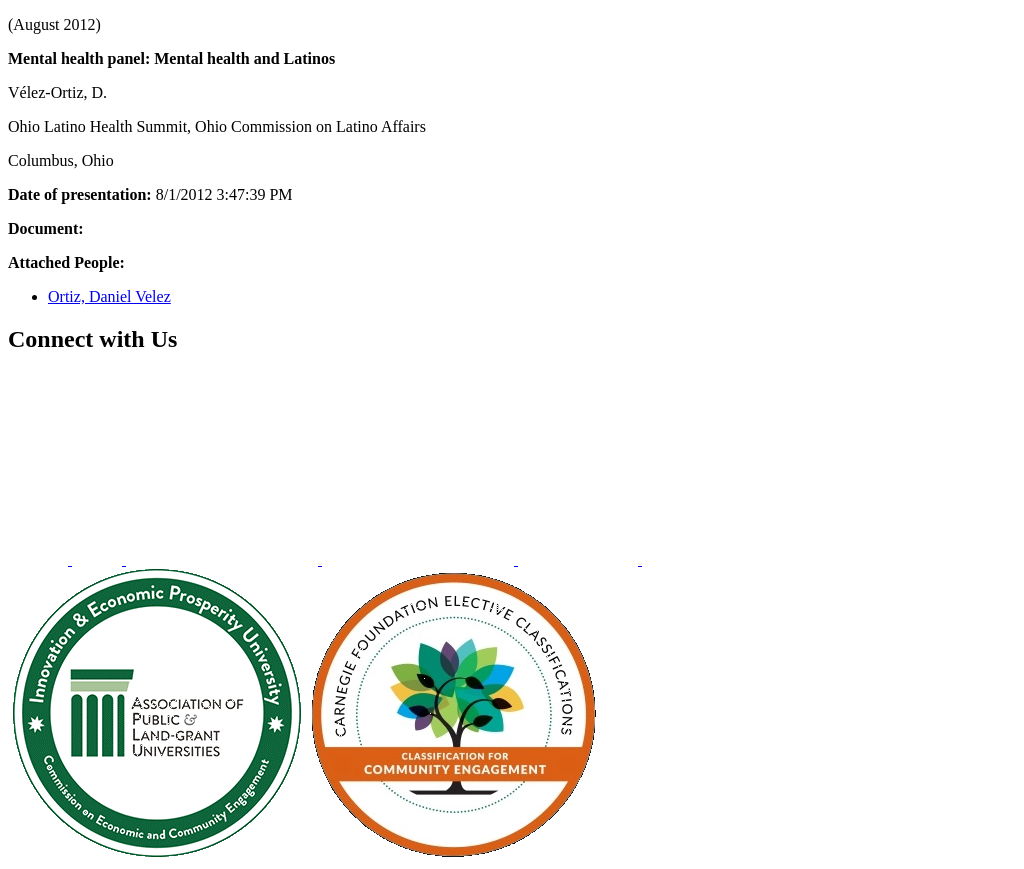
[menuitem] (40, 559)
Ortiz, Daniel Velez (109, 296)
